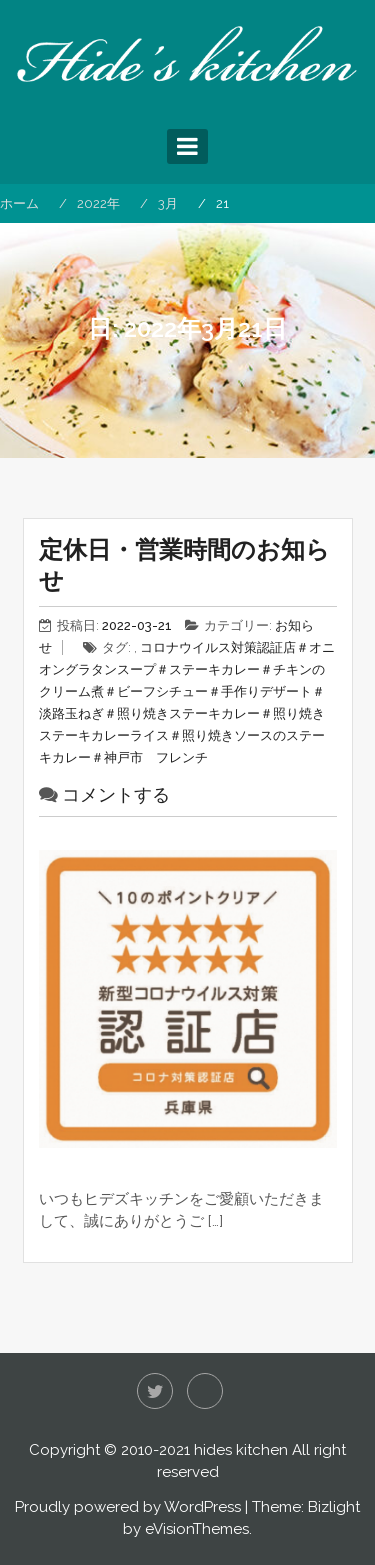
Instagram (205, 1391)
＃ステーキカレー (208, 669)
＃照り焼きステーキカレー (182, 713)
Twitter (155, 1391)
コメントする (116, 794)
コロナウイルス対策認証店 (218, 647)
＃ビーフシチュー (156, 691)
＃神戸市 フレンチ (149, 757)
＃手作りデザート (260, 691)
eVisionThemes (197, 1529)
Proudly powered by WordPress (128, 1507)
